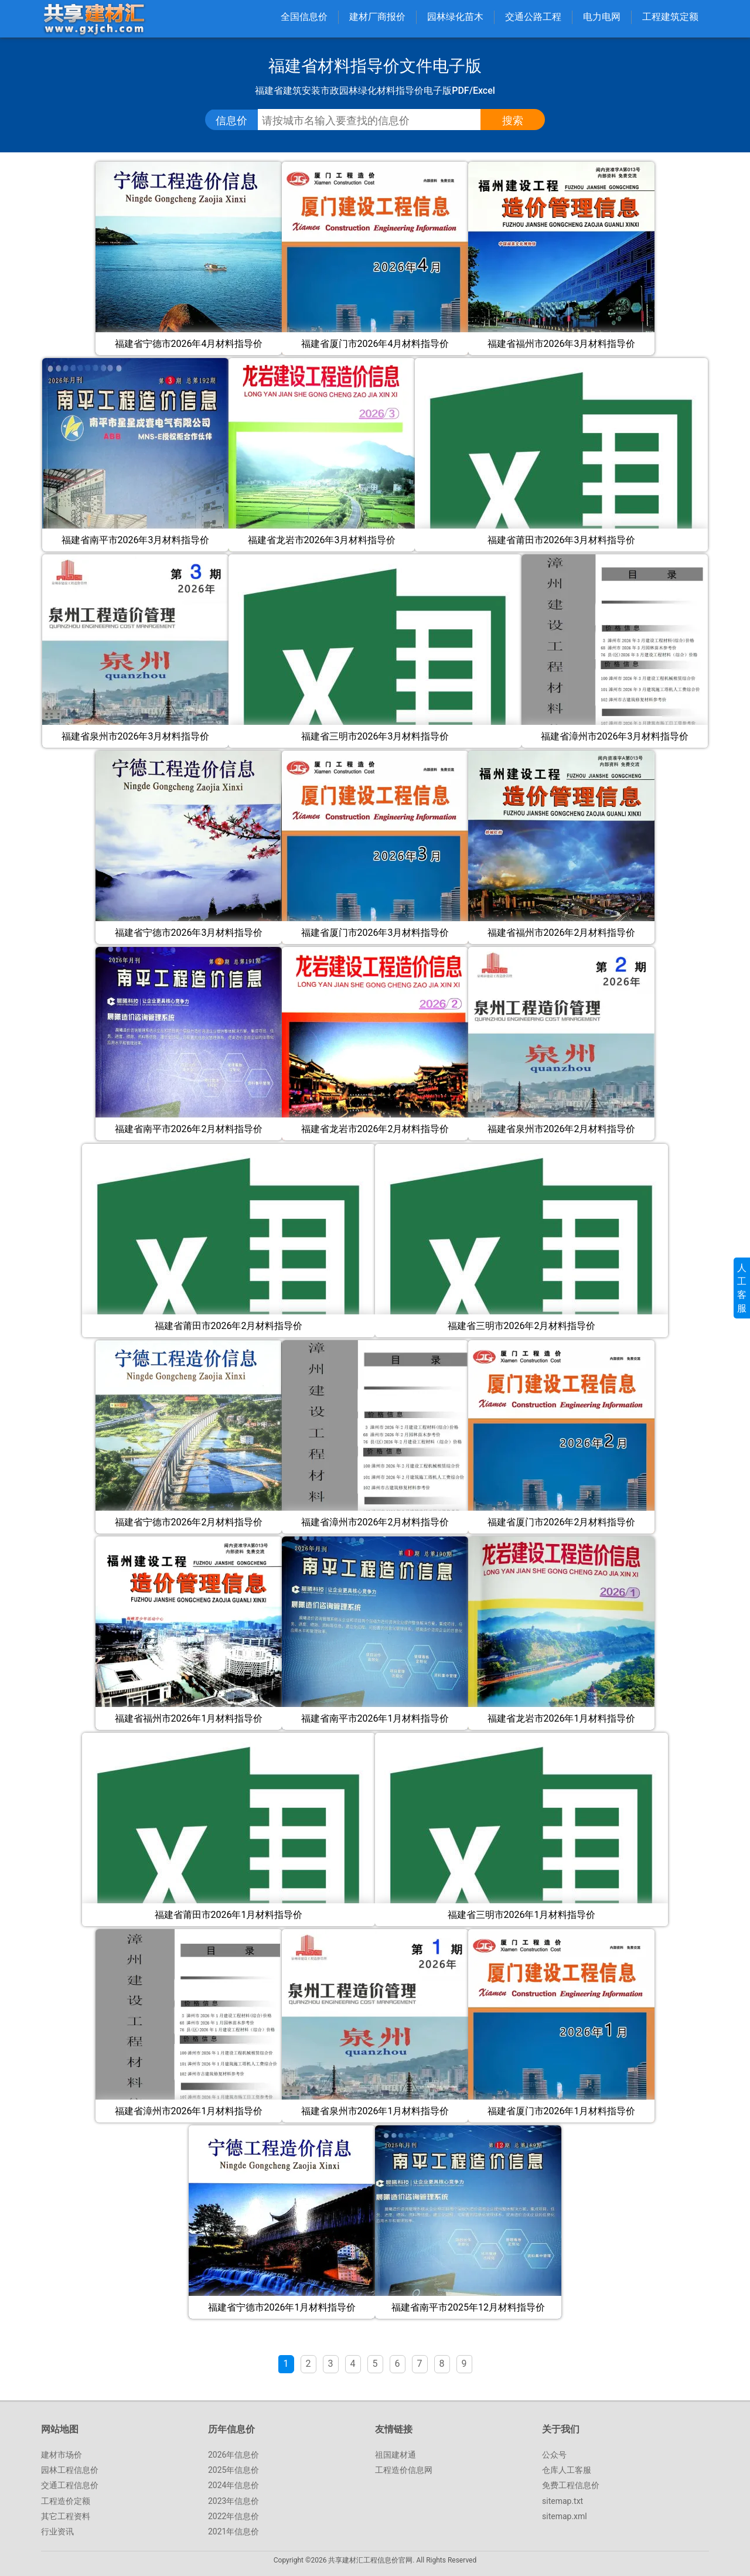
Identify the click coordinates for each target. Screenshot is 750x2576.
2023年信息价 (233, 2501)
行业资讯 (57, 2531)
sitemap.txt (562, 2501)
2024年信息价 (233, 2485)
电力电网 (602, 16)
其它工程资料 (65, 2516)
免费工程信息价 (570, 2485)
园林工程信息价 (69, 2470)
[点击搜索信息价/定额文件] (512, 120)
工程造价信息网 (403, 2470)
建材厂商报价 (377, 16)
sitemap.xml (564, 2516)
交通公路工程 (533, 16)
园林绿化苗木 (455, 16)
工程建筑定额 (670, 16)
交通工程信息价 (69, 2485)
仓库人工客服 (566, 2470)
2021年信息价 (233, 2531)
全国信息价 (304, 16)
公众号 (554, 2454)
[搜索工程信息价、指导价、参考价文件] (378, 120)
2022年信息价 (233, 2516)
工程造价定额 (65, 2501)
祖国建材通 (395, 2454)
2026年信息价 (233, 2454)
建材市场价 (61, 2454)
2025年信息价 (233, 2470)
